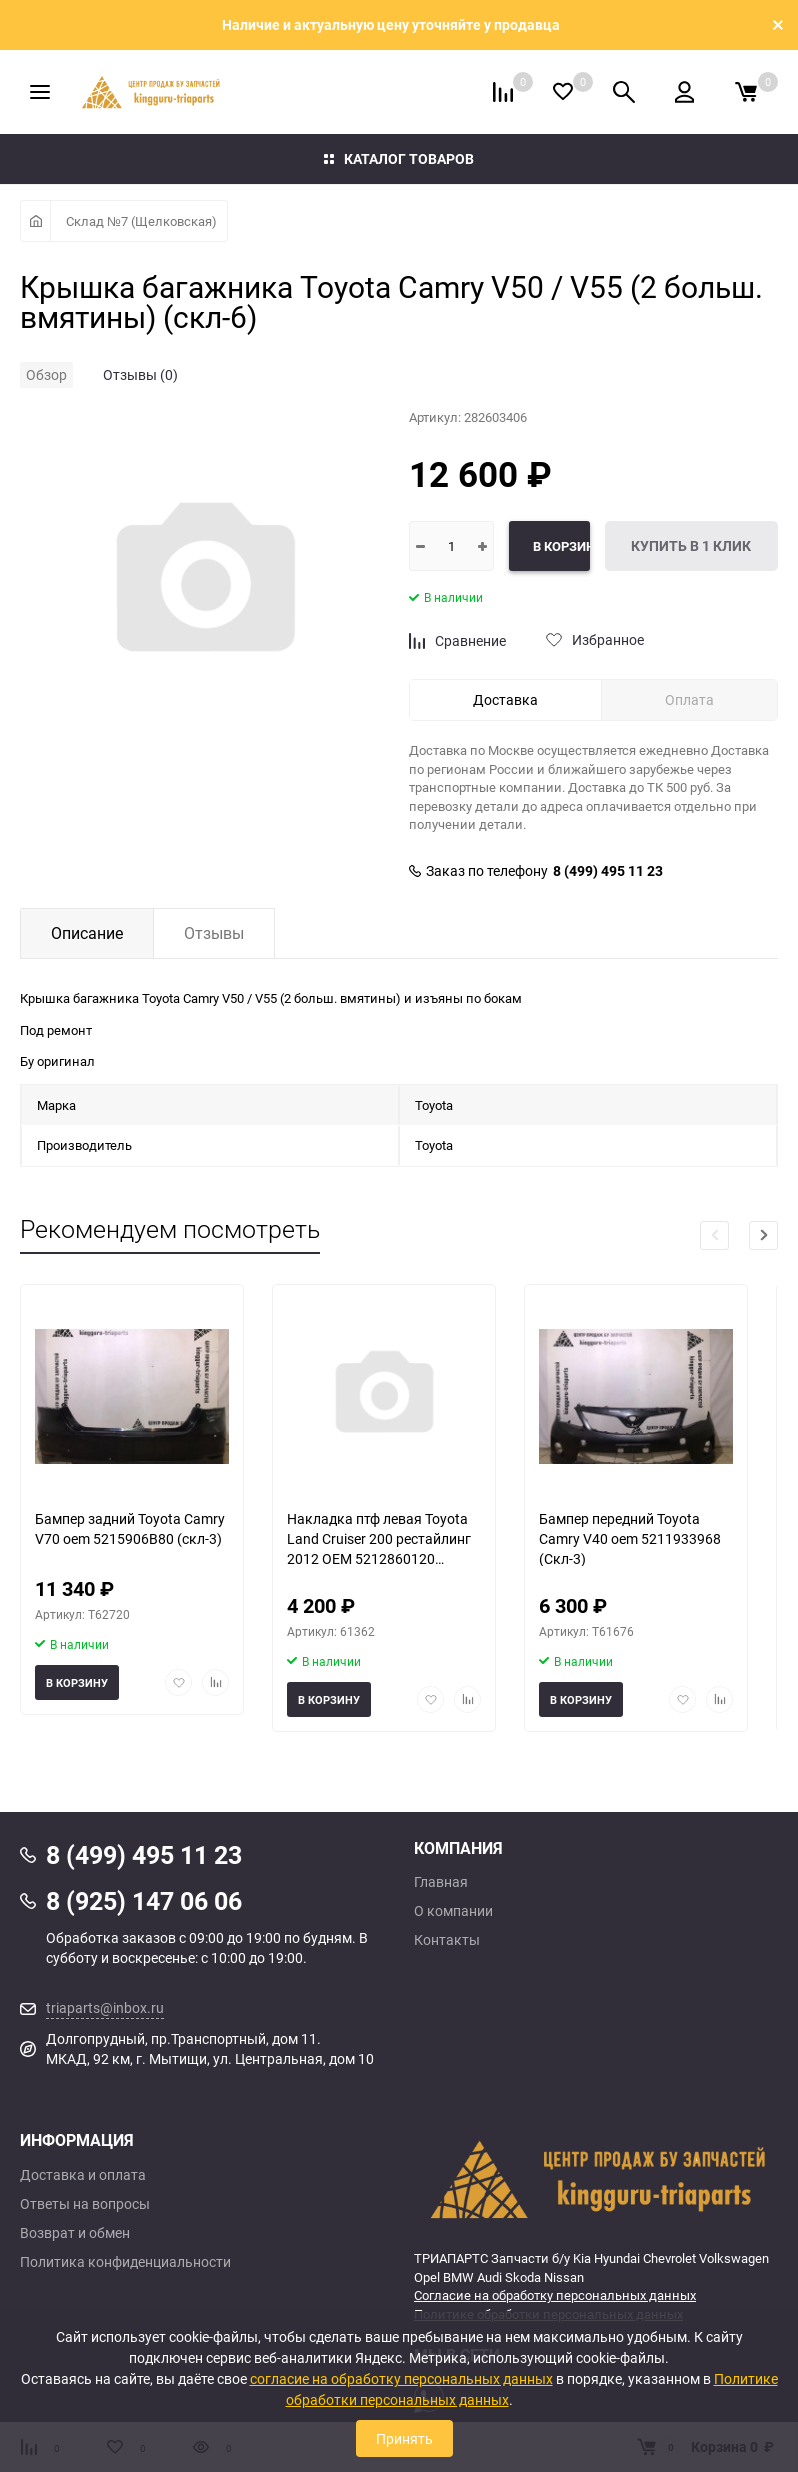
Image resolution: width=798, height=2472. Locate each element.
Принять (404, 2438)
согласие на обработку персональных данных (401, 2378)
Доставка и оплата (83, 2175)
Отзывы (214, 933)
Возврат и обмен (75, 2233)
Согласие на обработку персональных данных (555, 2295)
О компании (453, 1911)
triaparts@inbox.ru (105, 2007)
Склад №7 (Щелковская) (141, 221)
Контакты (447, 1940)
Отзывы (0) (140, 374)
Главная (441, 1882)
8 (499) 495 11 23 (608, 871)
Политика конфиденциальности (125, 2262)
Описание (87, 933)
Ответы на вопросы (85, 2204)
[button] (763, 1235)
